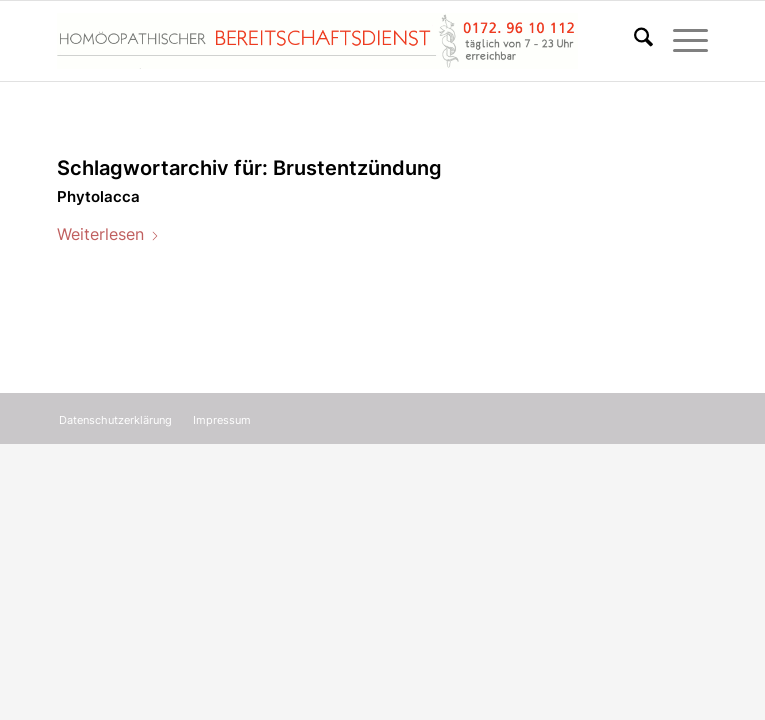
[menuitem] (633, 41)
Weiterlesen (108, 234)
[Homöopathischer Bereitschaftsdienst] (317, 41)
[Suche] (633, 41)
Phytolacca (98, 196)
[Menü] (680, 41)
